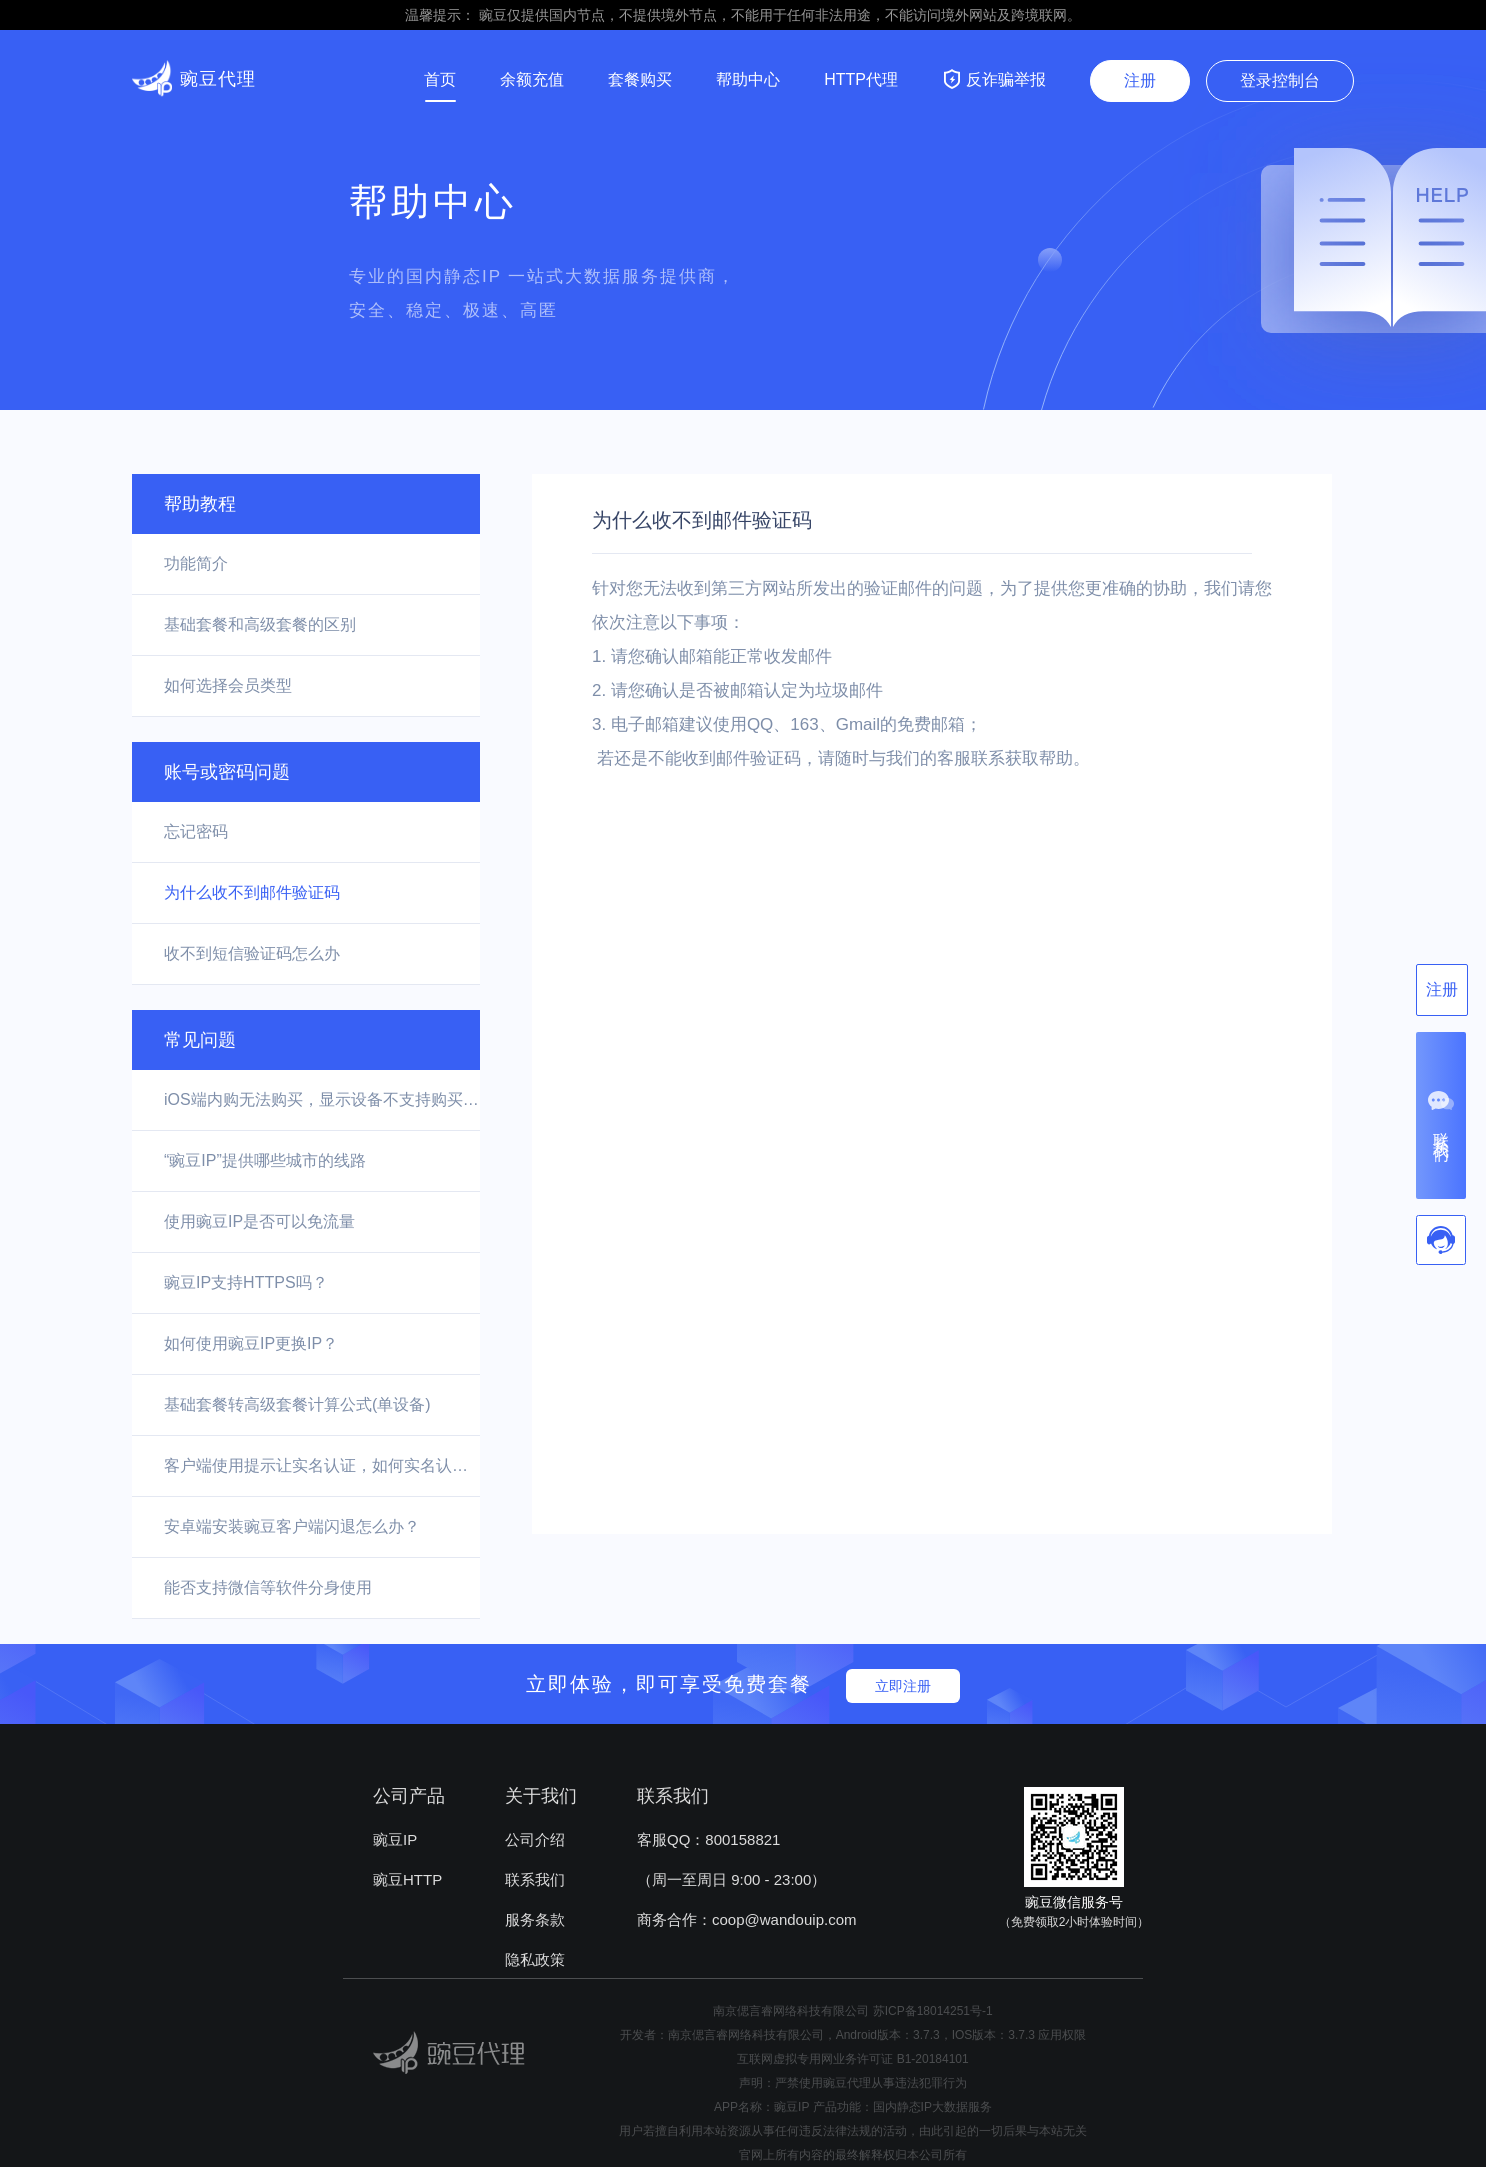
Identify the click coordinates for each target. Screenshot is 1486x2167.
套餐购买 (640, 79)
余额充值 (532, 79)
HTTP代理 (861, 79)
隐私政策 (535, 1959)
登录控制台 (1280, 80)
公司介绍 (535, 1839)
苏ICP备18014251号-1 (933, 2011)
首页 (440, 79)
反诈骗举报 (994, 79)
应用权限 (1062, 2035)
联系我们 (535, 1879)
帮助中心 (748, 79)
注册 (1140, 80)
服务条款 (535, 1919)
